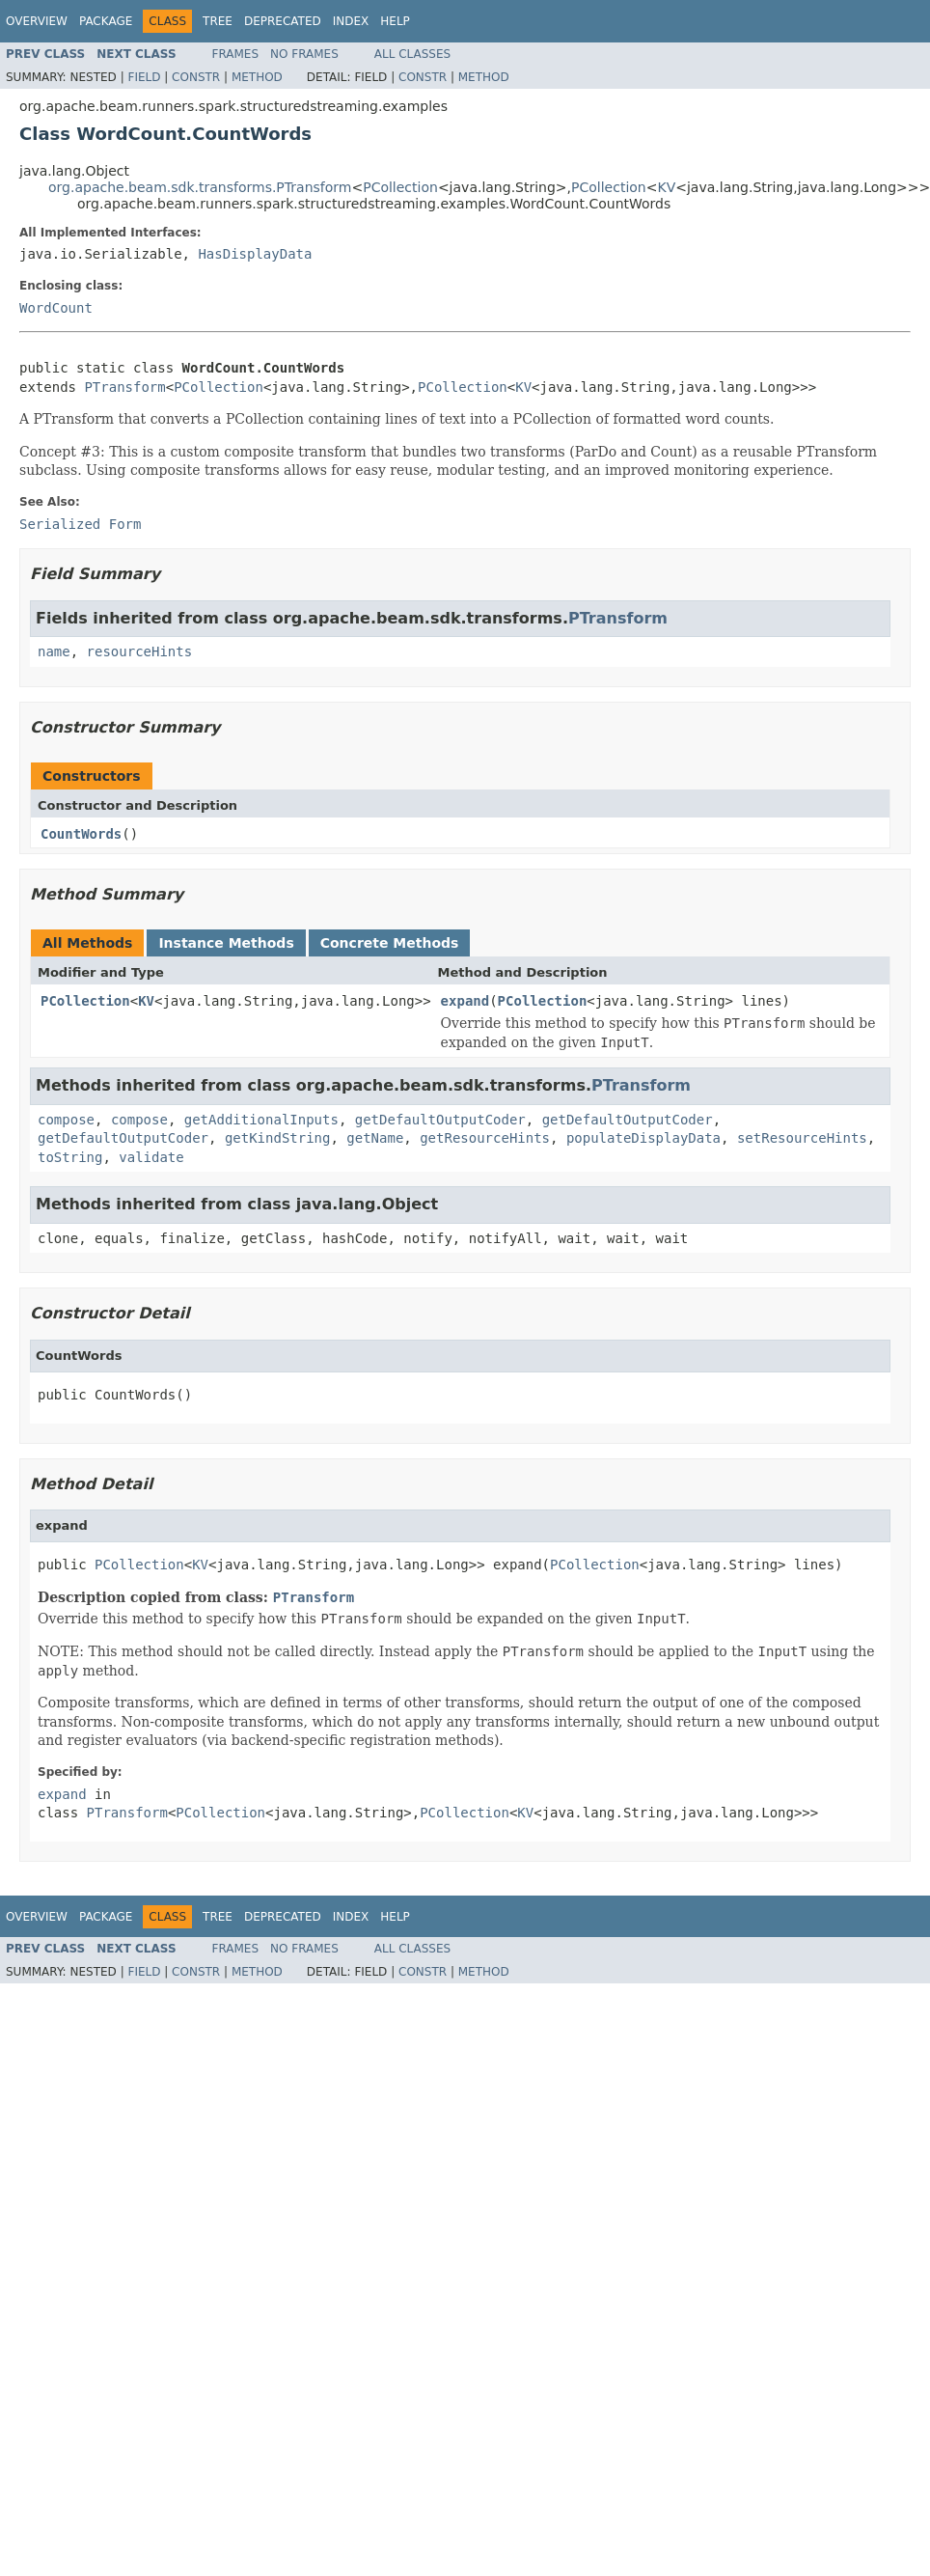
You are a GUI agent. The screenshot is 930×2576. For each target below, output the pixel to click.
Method (257, 77)
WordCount (56, 308)
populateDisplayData (643, 1138)
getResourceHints (485, 1138)
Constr (196, 77)
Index (351, 21)
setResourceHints (802, 1138)
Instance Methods (225, 943)
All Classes (412, 54)
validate (151, 1157)
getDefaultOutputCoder (440, 1119)
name (54, 651)
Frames (236, 54)
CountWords (81, 834)
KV (666, 187)
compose (66, 1119)
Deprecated (282, 21)
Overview (37, 21)
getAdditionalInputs (261, 1119)
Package (105, 21)
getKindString (278, 1138)
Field (143, 77)
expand (465, 1001)
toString (70, 1157)
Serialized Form (80, 524)
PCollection (400, 187)
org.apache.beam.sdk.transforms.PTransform (199, 187)
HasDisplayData (255, 254)
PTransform (124, 387)
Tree (217, 21)
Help (395, 21)
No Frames (304, 54)
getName (374, 1138)
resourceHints (140, 651)
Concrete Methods (389, 943)
